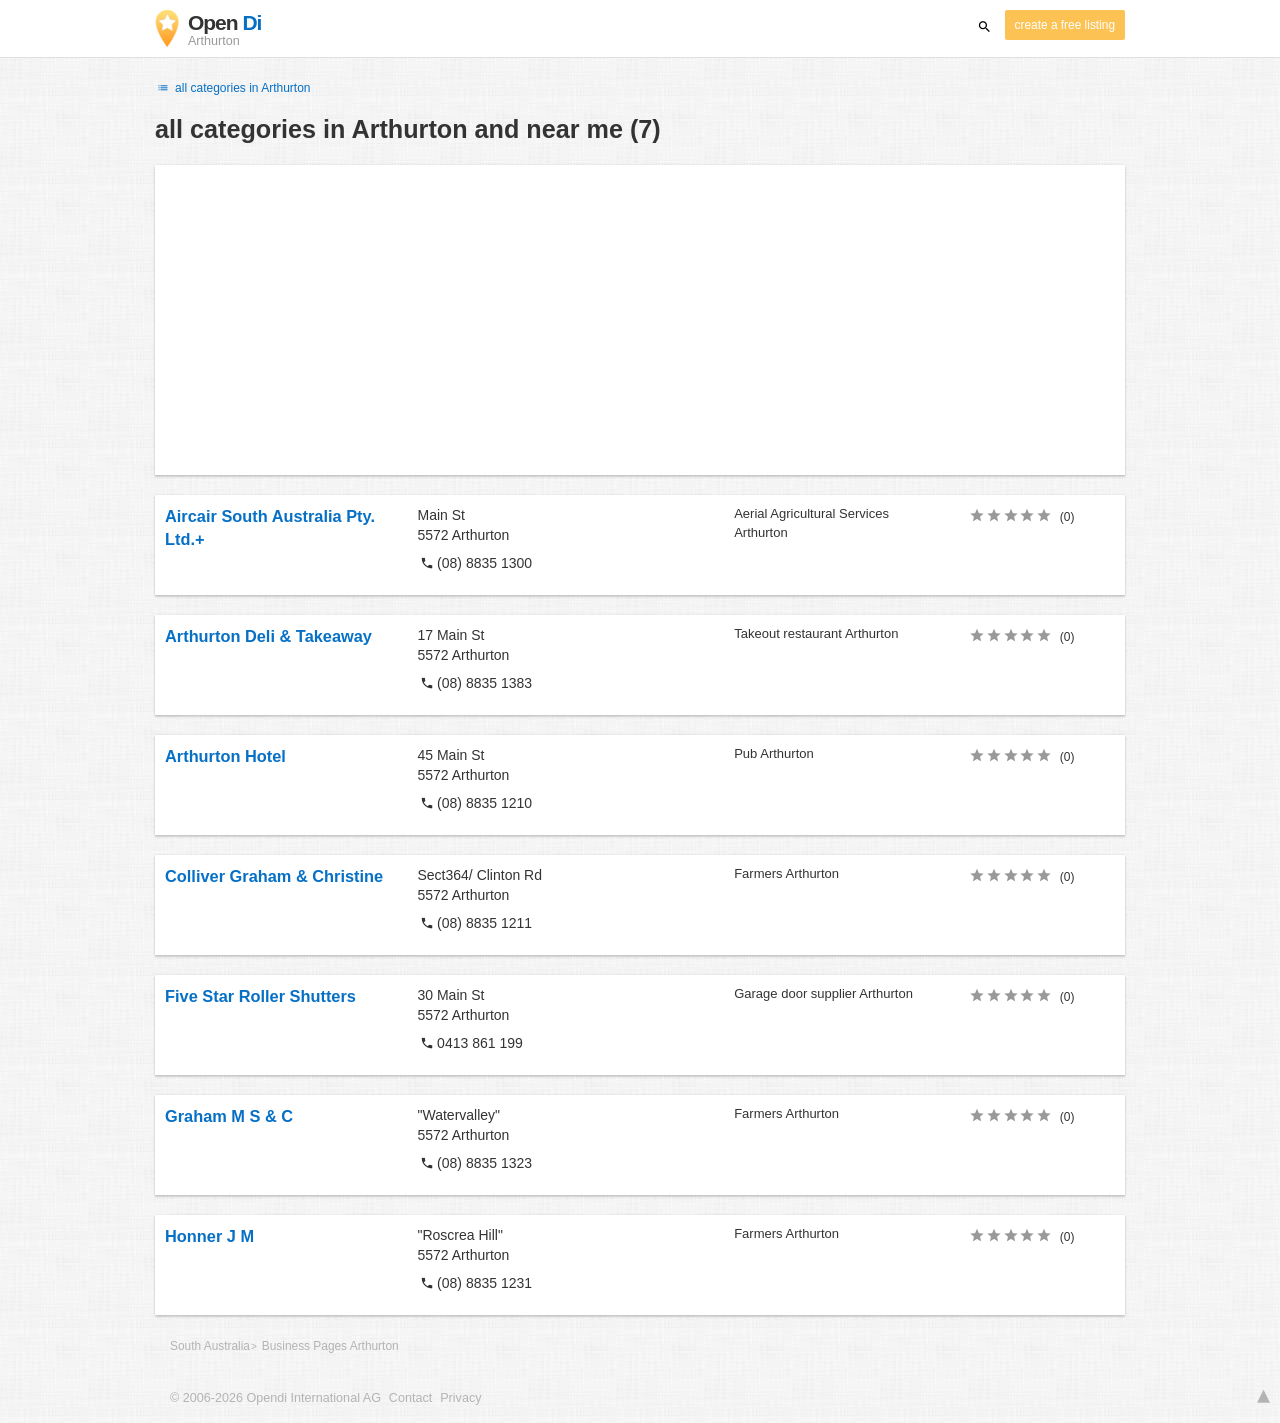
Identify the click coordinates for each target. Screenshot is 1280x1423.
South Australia (210, 1346)
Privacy (460, 1398)
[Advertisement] (640, 320)
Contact (410, 1398)
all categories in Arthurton (233, 88)
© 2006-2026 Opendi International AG (275, 1398)
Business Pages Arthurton (330, 1346)
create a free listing (1065, 25)
